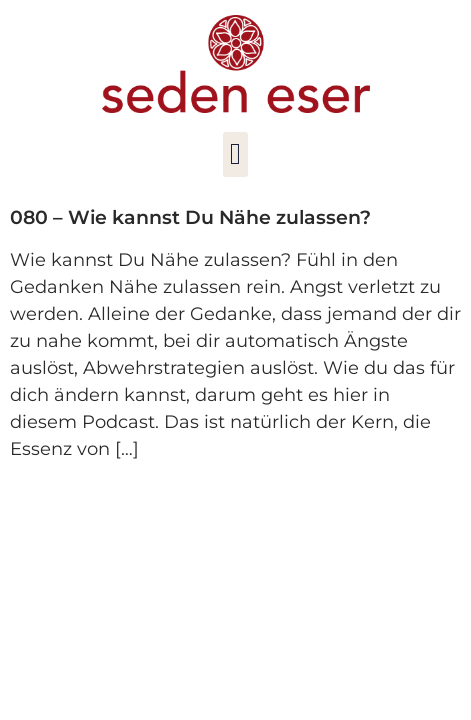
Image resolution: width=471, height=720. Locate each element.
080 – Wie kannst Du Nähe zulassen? (190, 217)
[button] (236, 154)
